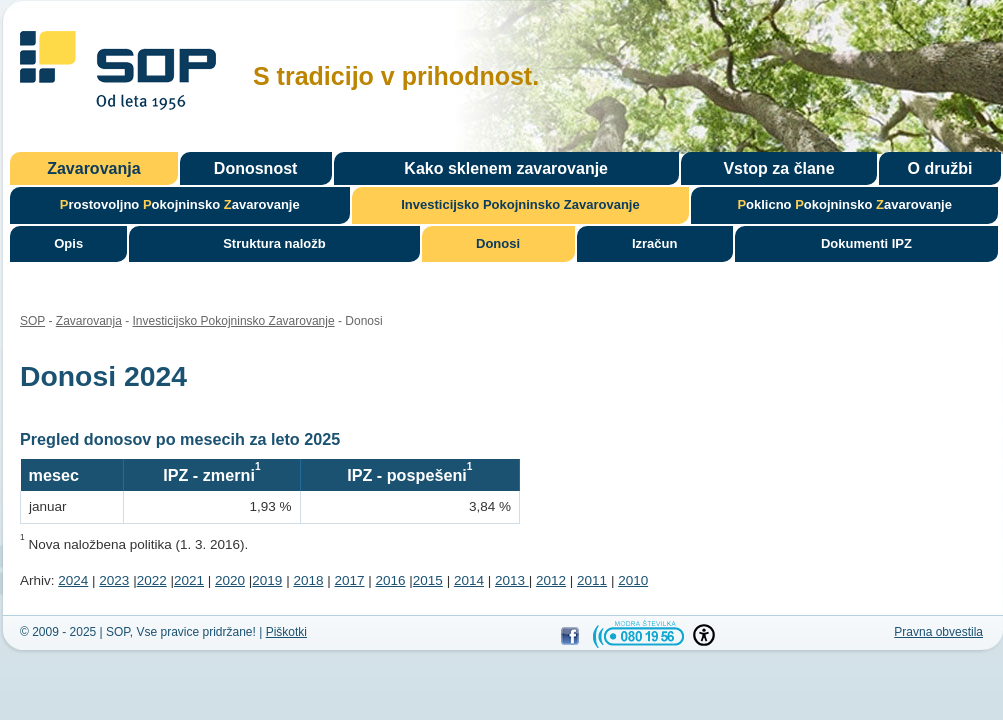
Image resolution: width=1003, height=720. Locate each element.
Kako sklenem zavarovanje (506, 168)
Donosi (498, 243)
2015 (428, 580)
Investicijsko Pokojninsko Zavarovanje (234, 321)
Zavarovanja (93, 168)
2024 (73, 580)
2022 (152, 580)
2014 (469, 580)
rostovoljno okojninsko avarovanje (180, 204)
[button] (704, 635)
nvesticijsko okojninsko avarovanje (520, 204)
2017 (349, 580)
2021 (189, 580)
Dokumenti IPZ (866, 243)
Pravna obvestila (938, 632)
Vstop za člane (778, 168)
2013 (512, 580)
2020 (230, 580)
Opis (68, 243)
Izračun (655, 243)
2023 (114, 580)
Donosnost (256, 168)
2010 (633, 580)
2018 (308, 580)
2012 (551, 580)
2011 (592, 580)
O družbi (940, 168)
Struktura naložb (274, 243)
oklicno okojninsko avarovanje (844, 204)
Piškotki (286, 632)
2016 (391, 580)
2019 (267, 580)
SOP (118, 73)
